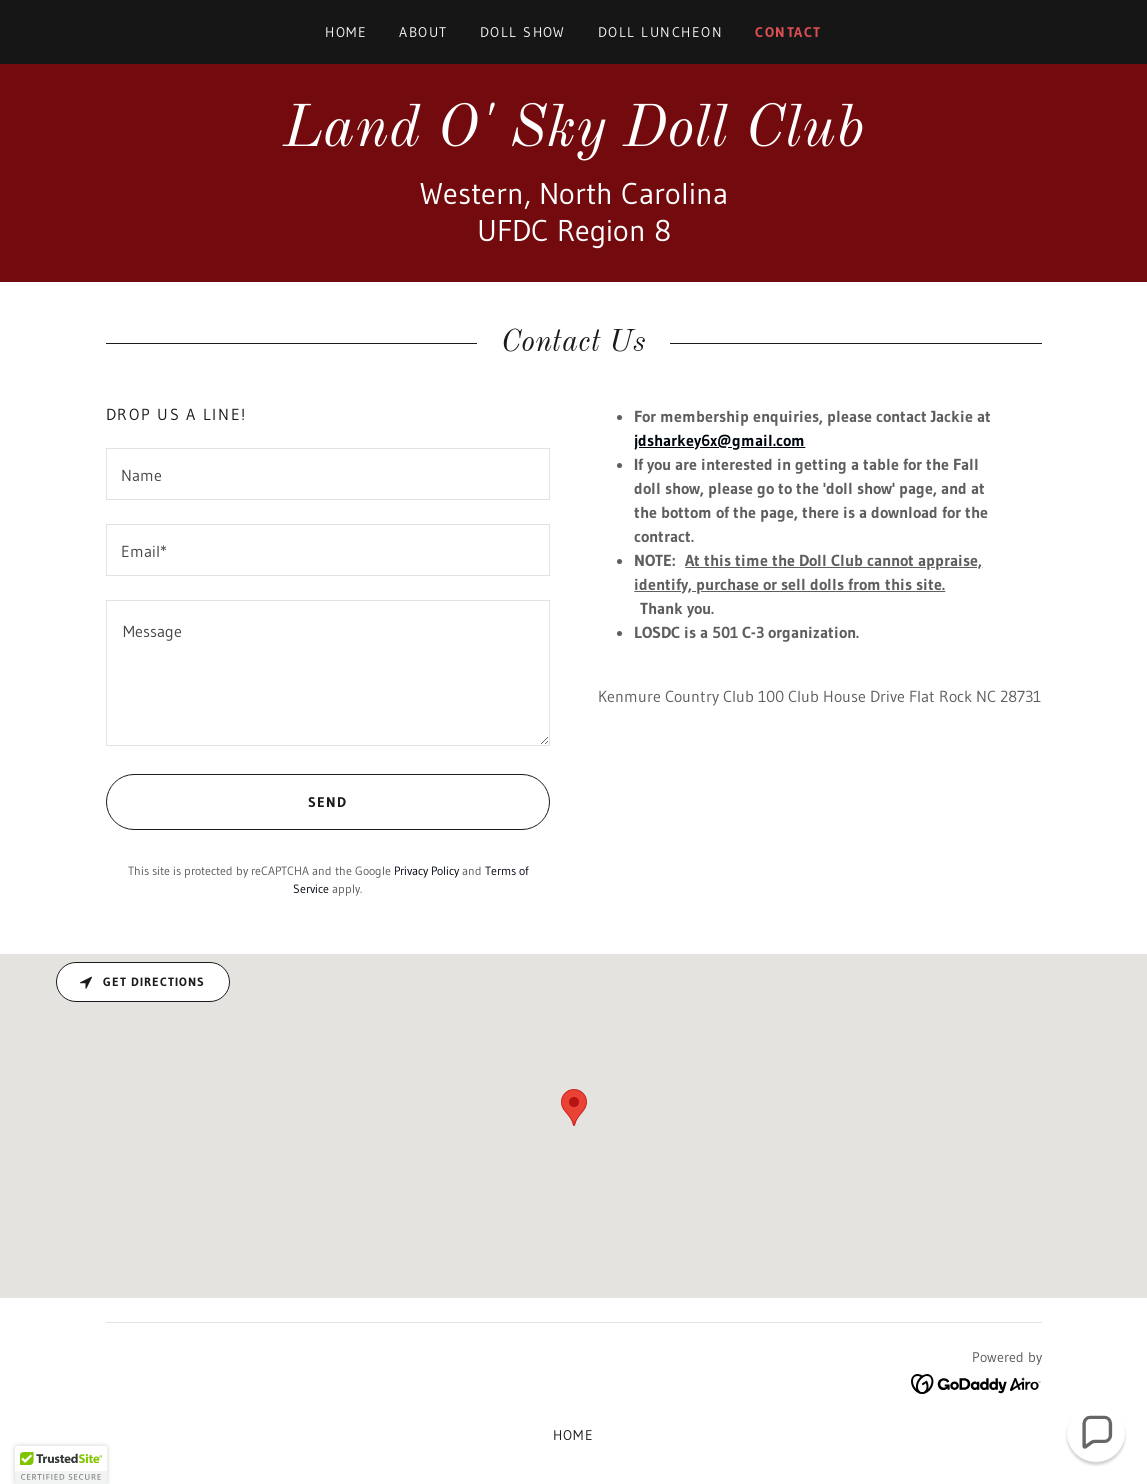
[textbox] (328, 474)
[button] (61, 1465)
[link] (573, 140)
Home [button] (574, 1435)
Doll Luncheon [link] (660, 32)
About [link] (423, 32)
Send (227, 802)
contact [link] (788, 32)
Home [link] (346, 32)
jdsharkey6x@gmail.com (719, 440)
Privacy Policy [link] (426, 870)
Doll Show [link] (523, 32)
